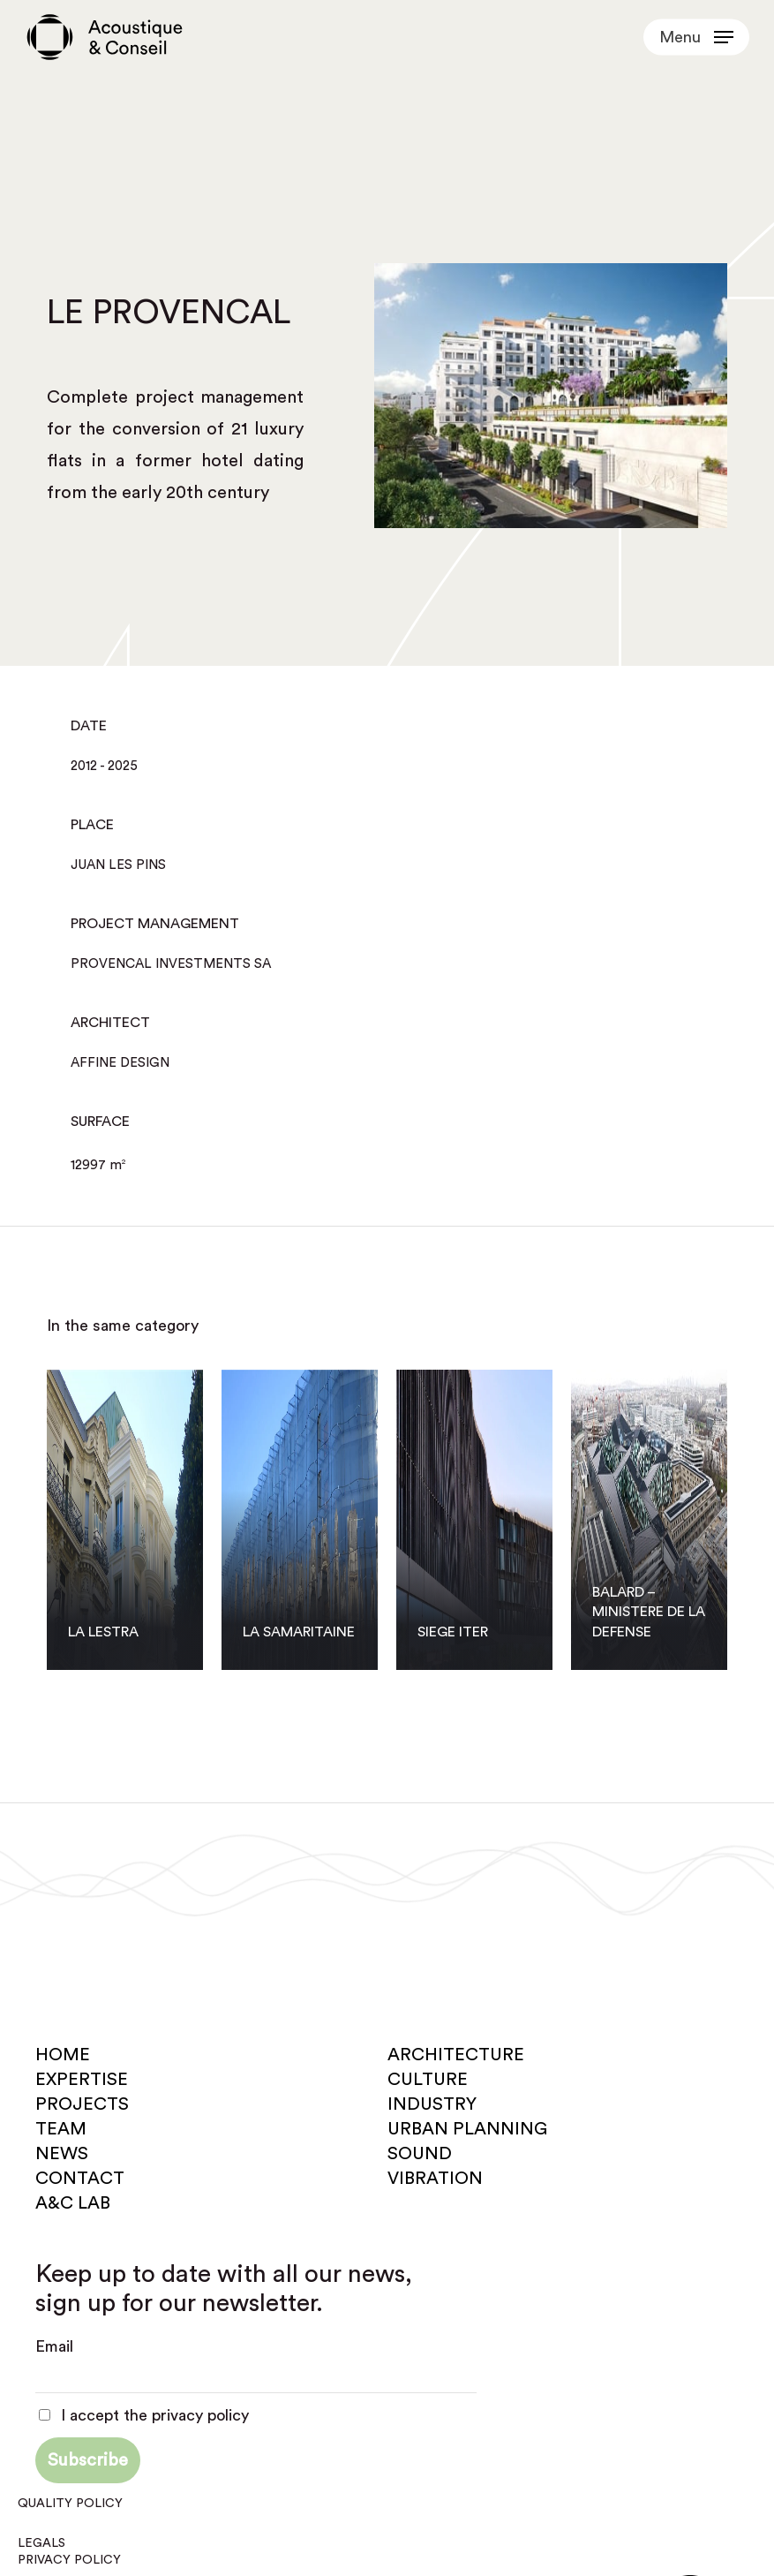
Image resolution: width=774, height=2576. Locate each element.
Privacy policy (69, 2560)
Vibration (435, 2178)
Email (54, 2346)
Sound (419, 2154)
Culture (427, 2080)
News (61, 2154)
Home (62, 2055)
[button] (696, 37)
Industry (432, 2104)
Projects (82, 2104)
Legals (41, 2543)
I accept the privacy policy (144, 2415)
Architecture (455, 2055)
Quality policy (70, 2503)
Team (60, 2129)
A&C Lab (72, 2203)
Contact (79, 2178)
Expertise (81, 2080)
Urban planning (467, 2129)
